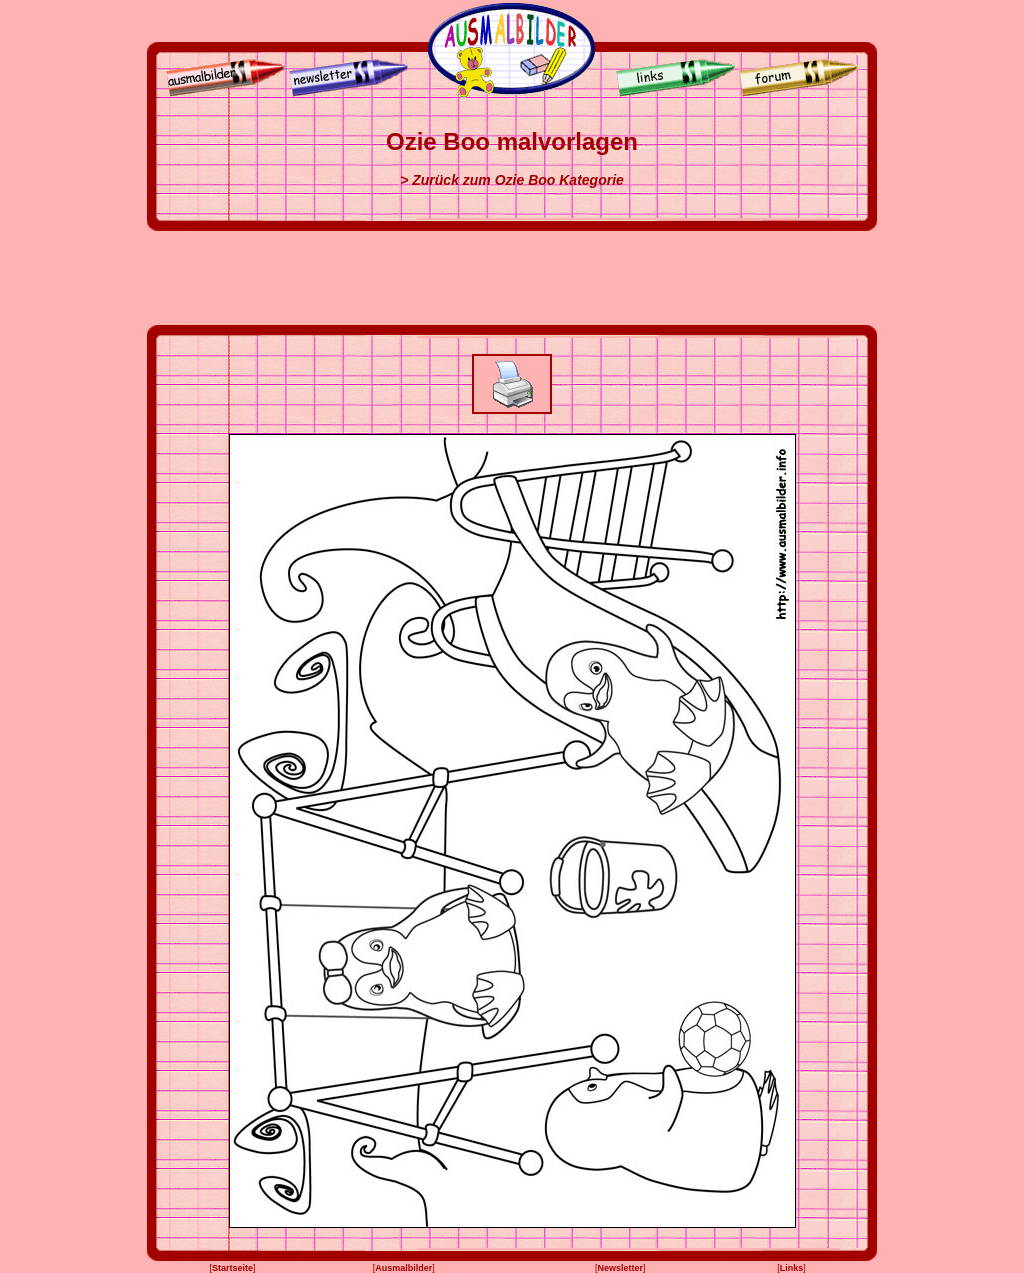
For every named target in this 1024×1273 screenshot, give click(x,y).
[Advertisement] (512, 278)
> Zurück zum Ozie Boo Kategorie (512, 180)
